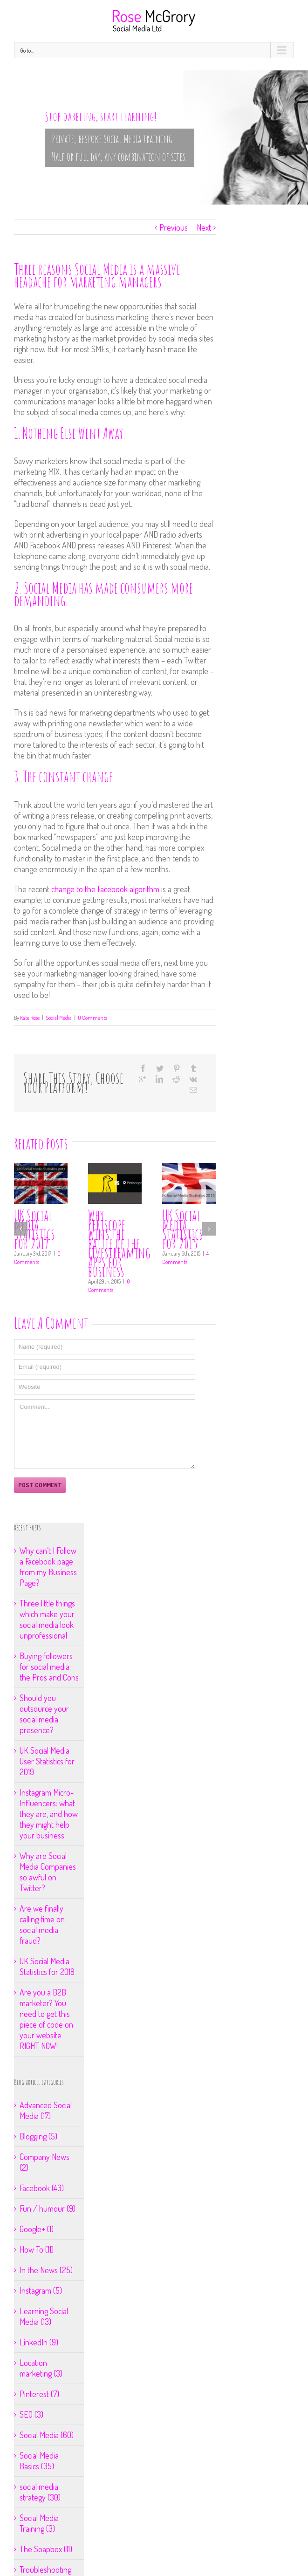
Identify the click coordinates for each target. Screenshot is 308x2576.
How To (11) (37, 2249)
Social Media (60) (47, 2435)
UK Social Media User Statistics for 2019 (47, 1761)
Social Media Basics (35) (39, 2460)
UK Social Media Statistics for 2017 (34, 1229)
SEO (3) (31, 2414)
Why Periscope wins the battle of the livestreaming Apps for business (119, 1243)
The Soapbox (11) (46, 2549)
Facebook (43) (42, 2188)
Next (204, 227)
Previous (173, 227)
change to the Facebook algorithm (104, 889)
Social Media (59, 1017)
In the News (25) (46, 2270)
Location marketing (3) (41, 2367)
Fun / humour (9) (47, 2208)
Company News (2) (44, 2162)
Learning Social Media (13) (44, 2316)
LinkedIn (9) (39, 2342)
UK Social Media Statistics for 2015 (182, 1229)
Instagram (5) (41, 2290)
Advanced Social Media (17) (46, 2110)
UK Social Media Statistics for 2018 (47, 1966)
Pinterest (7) (39, 2394)
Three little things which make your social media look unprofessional (47, 1619)
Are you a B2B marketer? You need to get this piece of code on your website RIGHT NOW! (46, 2019)
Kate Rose (30, 1017)
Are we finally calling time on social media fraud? (42, 1924)
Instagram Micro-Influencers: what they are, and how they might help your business (49, 1813)
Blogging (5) (38, 2136)
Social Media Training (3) (39, 2523)
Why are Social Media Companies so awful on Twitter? (48, 1872)
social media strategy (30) (40, 2491)
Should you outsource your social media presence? (44, 1714)
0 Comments (92, 1017)
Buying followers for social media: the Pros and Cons (49, 1666)
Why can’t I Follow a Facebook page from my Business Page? (48, 1566)
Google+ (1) (37, 2229)
